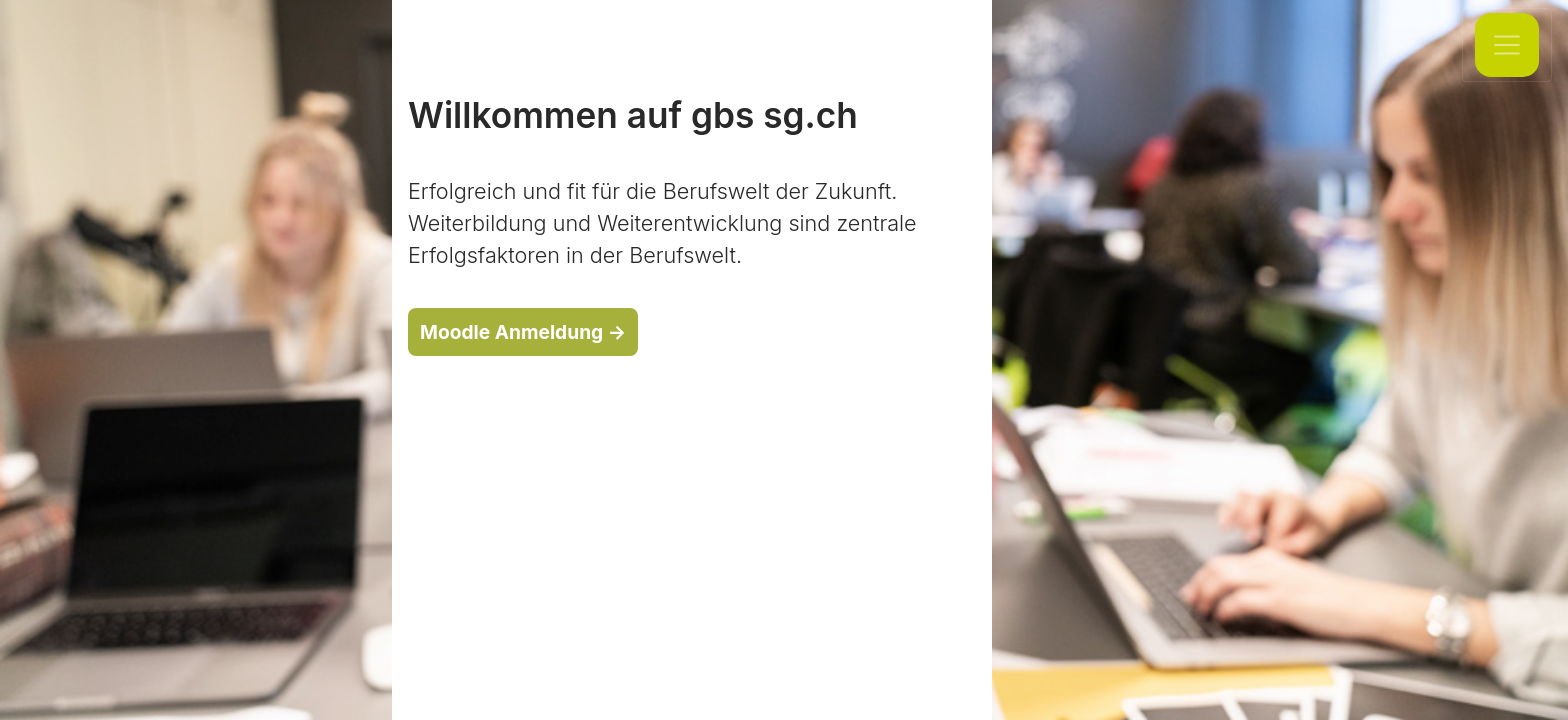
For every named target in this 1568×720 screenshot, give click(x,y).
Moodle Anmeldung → (523, 332)
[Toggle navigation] (1507, 45)
